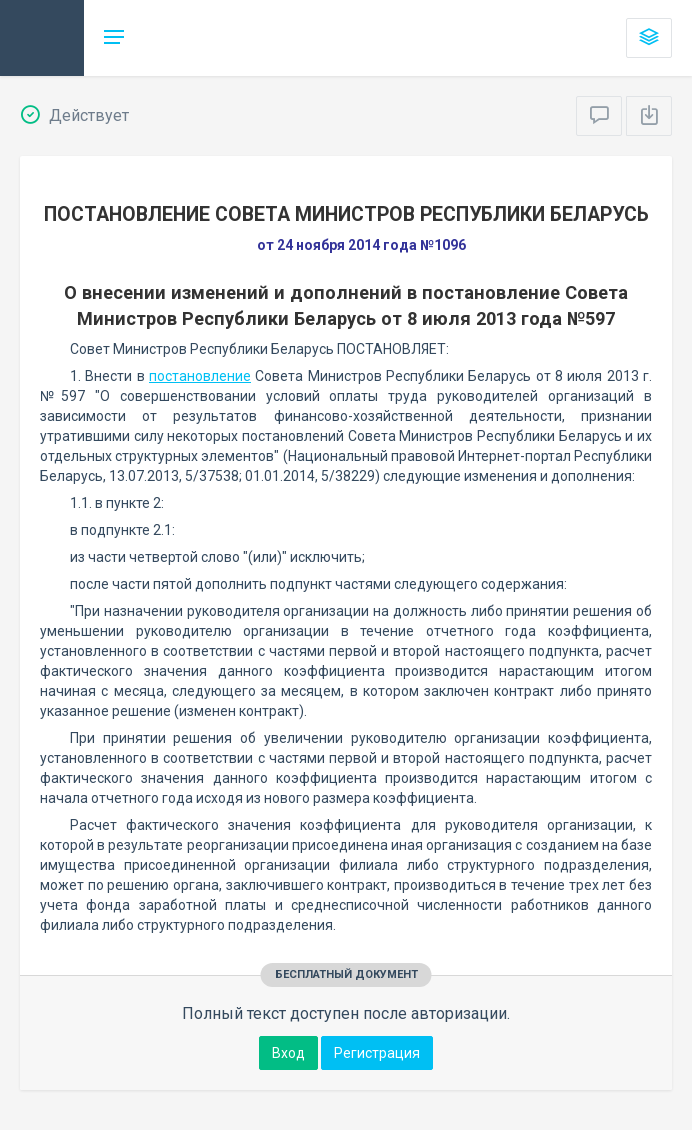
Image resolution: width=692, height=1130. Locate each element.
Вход (288, 1053)
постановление (200, 376)
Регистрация (377, 1053)
